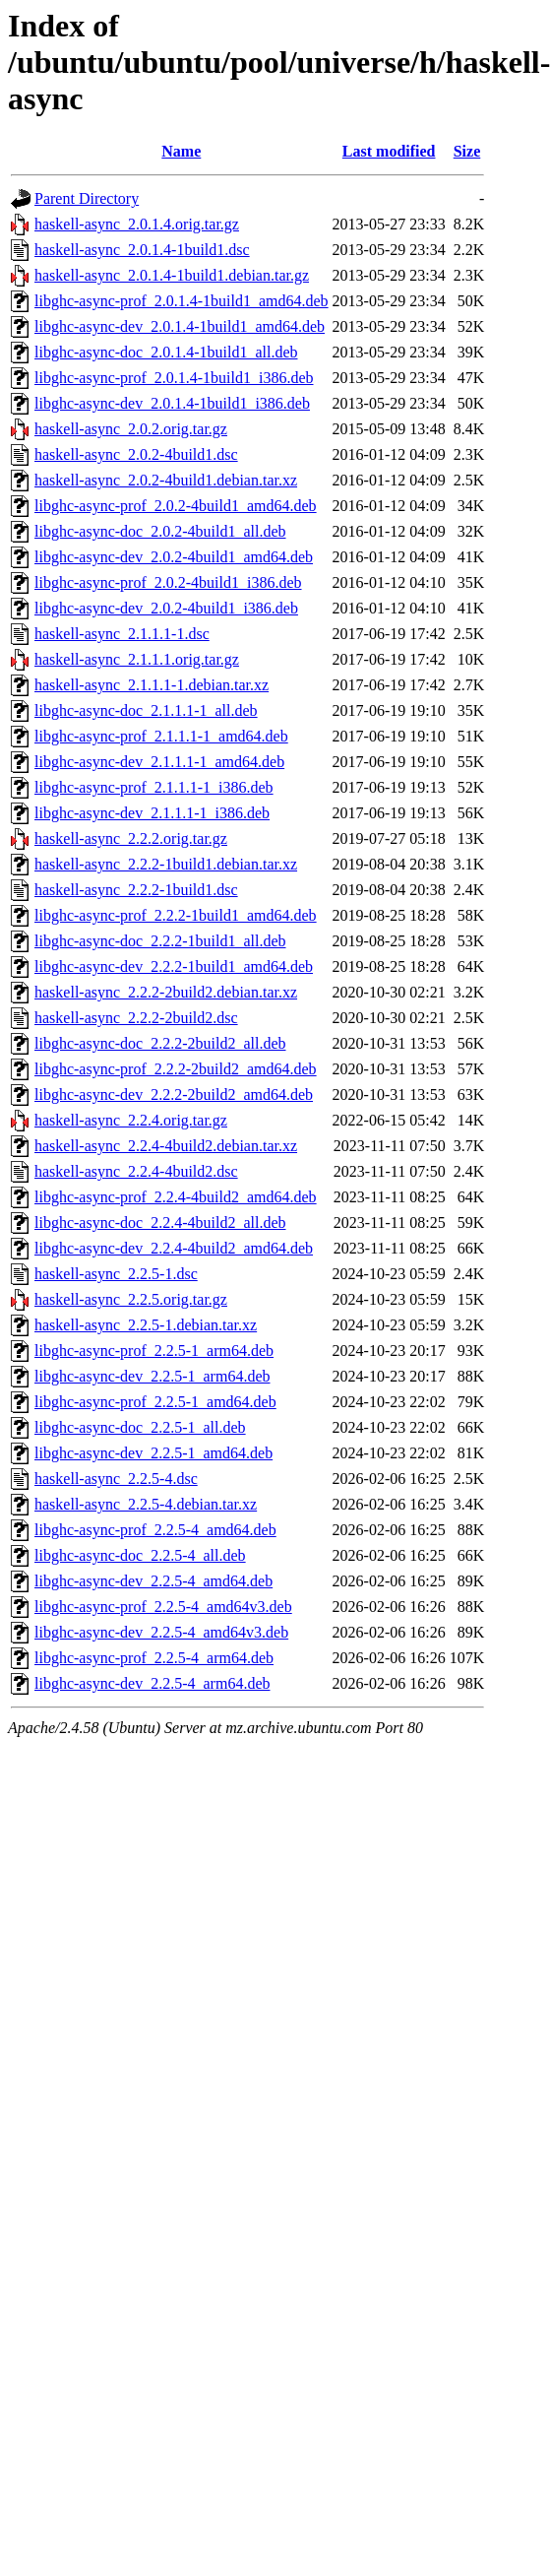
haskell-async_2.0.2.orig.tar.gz (130, 428)
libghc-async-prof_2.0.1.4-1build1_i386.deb (174, 377)
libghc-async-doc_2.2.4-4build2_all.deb (160, 1222)
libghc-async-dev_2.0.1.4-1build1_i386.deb (172, 403)
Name (181, 151)
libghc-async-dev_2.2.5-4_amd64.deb (153, 1581)
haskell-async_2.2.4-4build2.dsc (136, 1171)
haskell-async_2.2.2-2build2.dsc (136, 1017)
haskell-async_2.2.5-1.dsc (116, 1273)
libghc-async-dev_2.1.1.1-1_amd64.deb (159, 761)
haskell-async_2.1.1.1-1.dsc (122, 633)
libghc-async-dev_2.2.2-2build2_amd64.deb (173, 1094)
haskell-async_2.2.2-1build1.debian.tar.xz (165, 864)
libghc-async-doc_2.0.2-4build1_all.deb (160, 531)
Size (467, 151)
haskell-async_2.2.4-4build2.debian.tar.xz (165, 1145)
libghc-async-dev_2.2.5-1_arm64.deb (152, 1376)
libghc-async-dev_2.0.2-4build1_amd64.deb (173, 556)
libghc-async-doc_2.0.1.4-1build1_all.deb (166, 352)
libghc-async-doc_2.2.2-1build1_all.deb (160, 941)
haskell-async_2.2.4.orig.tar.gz (130, 1120)
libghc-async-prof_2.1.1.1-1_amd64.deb (161, 736)
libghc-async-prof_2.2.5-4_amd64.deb (155, 1529)
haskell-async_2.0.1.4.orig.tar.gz (136, 224)
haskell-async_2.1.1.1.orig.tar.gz (136, 659)
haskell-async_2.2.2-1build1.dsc (136, 889)
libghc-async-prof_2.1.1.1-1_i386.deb (154, 787)
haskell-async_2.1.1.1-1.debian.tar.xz (151, 684)
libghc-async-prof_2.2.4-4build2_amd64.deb (175, 1197)
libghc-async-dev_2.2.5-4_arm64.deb (152, 1683)
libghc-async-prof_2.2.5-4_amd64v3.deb (163, 1606)
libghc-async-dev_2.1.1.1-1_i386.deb (152, 813)
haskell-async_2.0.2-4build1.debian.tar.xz (165, 480)
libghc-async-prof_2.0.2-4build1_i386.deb (168, 582)
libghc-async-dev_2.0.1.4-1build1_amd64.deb (179, 326)
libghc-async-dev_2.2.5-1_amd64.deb (153, 1453)
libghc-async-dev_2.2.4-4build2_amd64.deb (173, 1248)
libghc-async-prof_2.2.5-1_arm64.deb (154, 1350)
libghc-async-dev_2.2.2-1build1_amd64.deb (173, 966)
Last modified (389, 151)
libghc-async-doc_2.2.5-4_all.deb (140, 1555)
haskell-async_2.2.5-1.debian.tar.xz (145, 1325)
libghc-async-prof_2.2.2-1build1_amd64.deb (175, 915)
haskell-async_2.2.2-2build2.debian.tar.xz (165, 992)
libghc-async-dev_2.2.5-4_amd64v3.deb (161, 1632)
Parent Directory (86, 198)
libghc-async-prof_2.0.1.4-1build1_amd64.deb (181, 300)
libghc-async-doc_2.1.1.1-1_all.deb (146, 710)
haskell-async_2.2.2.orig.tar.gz (130, 838)
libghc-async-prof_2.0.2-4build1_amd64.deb (175, 505)
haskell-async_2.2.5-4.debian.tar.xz (145, 1504)
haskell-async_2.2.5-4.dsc (116, 1478)
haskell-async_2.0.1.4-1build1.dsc (142, 249)
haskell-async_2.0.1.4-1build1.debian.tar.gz (171, 275)
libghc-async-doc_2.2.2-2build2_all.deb (160, 1043)
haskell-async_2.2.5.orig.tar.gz (130, 1299)
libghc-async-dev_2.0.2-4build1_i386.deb (166, 608)
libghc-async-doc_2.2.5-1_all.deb (140, 1427)
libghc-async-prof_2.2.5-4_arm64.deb (154, 1657)
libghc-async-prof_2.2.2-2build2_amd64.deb (175, 1069)
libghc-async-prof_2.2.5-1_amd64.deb (155, 1401)
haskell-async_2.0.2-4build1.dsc (136, 454)
